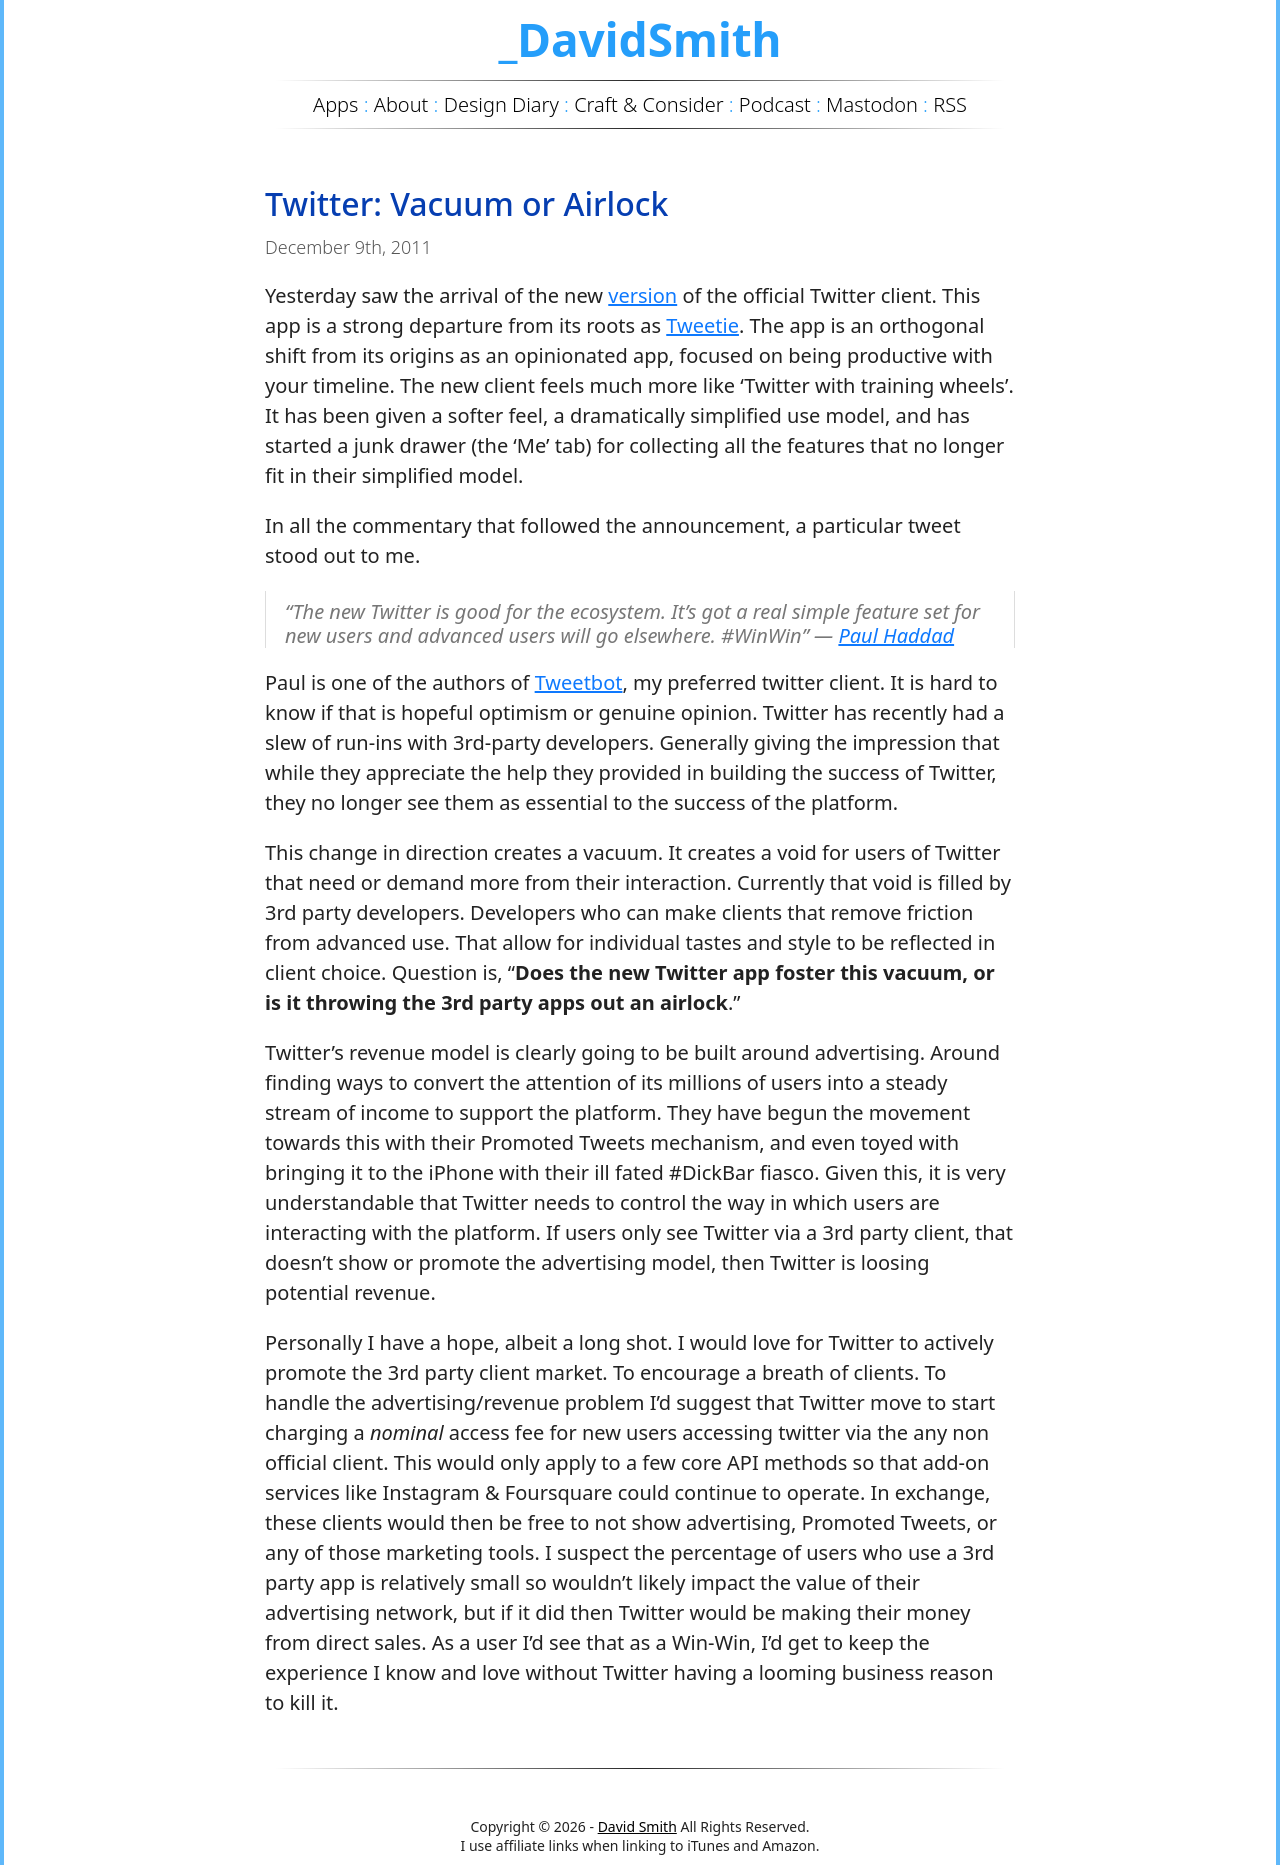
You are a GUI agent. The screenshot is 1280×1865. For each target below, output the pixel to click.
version (642, 295)
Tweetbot (579, 682)
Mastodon (872, 104)
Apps (335, 104)
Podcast (775, 104)
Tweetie (702, 325)
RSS (950, 104)
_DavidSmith (639, 39)
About (401, 104)
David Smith (637, 1826)
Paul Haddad (896, 635)
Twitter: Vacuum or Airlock (466, 203)
